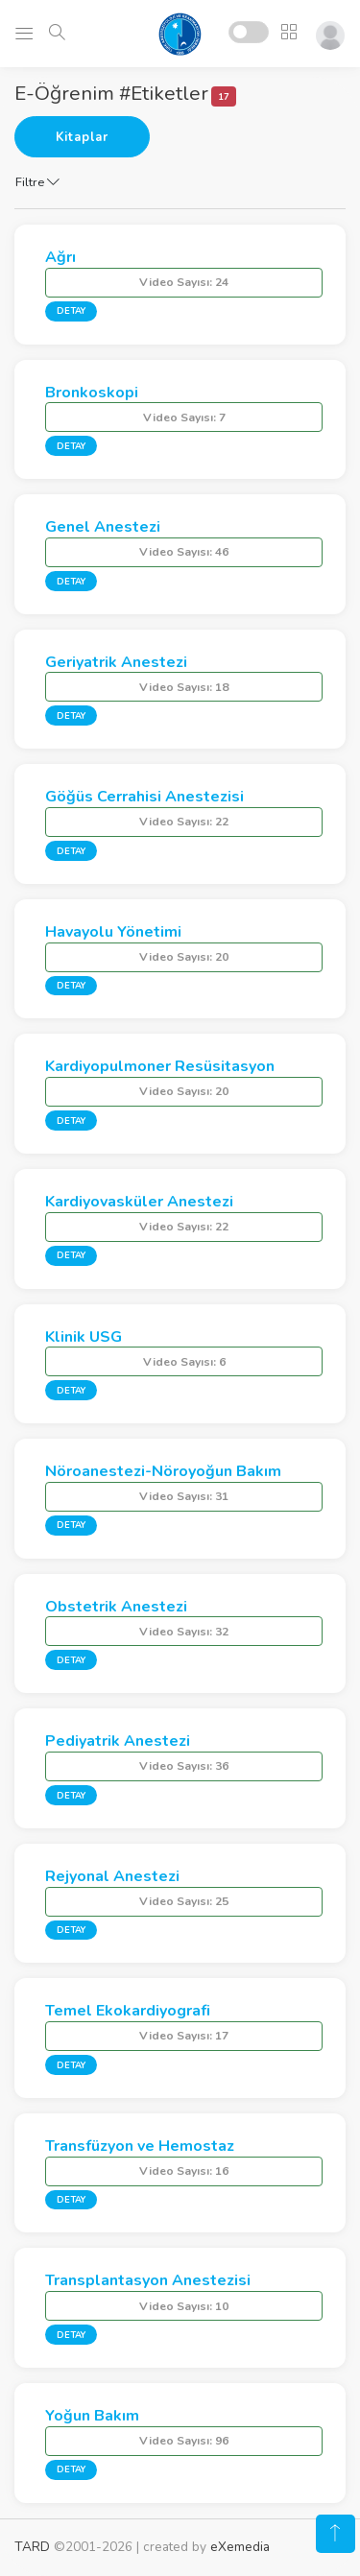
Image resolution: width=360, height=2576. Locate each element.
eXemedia (240, 2547)
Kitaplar (82, 137)
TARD (32, 2547)
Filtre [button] (37, 182)
